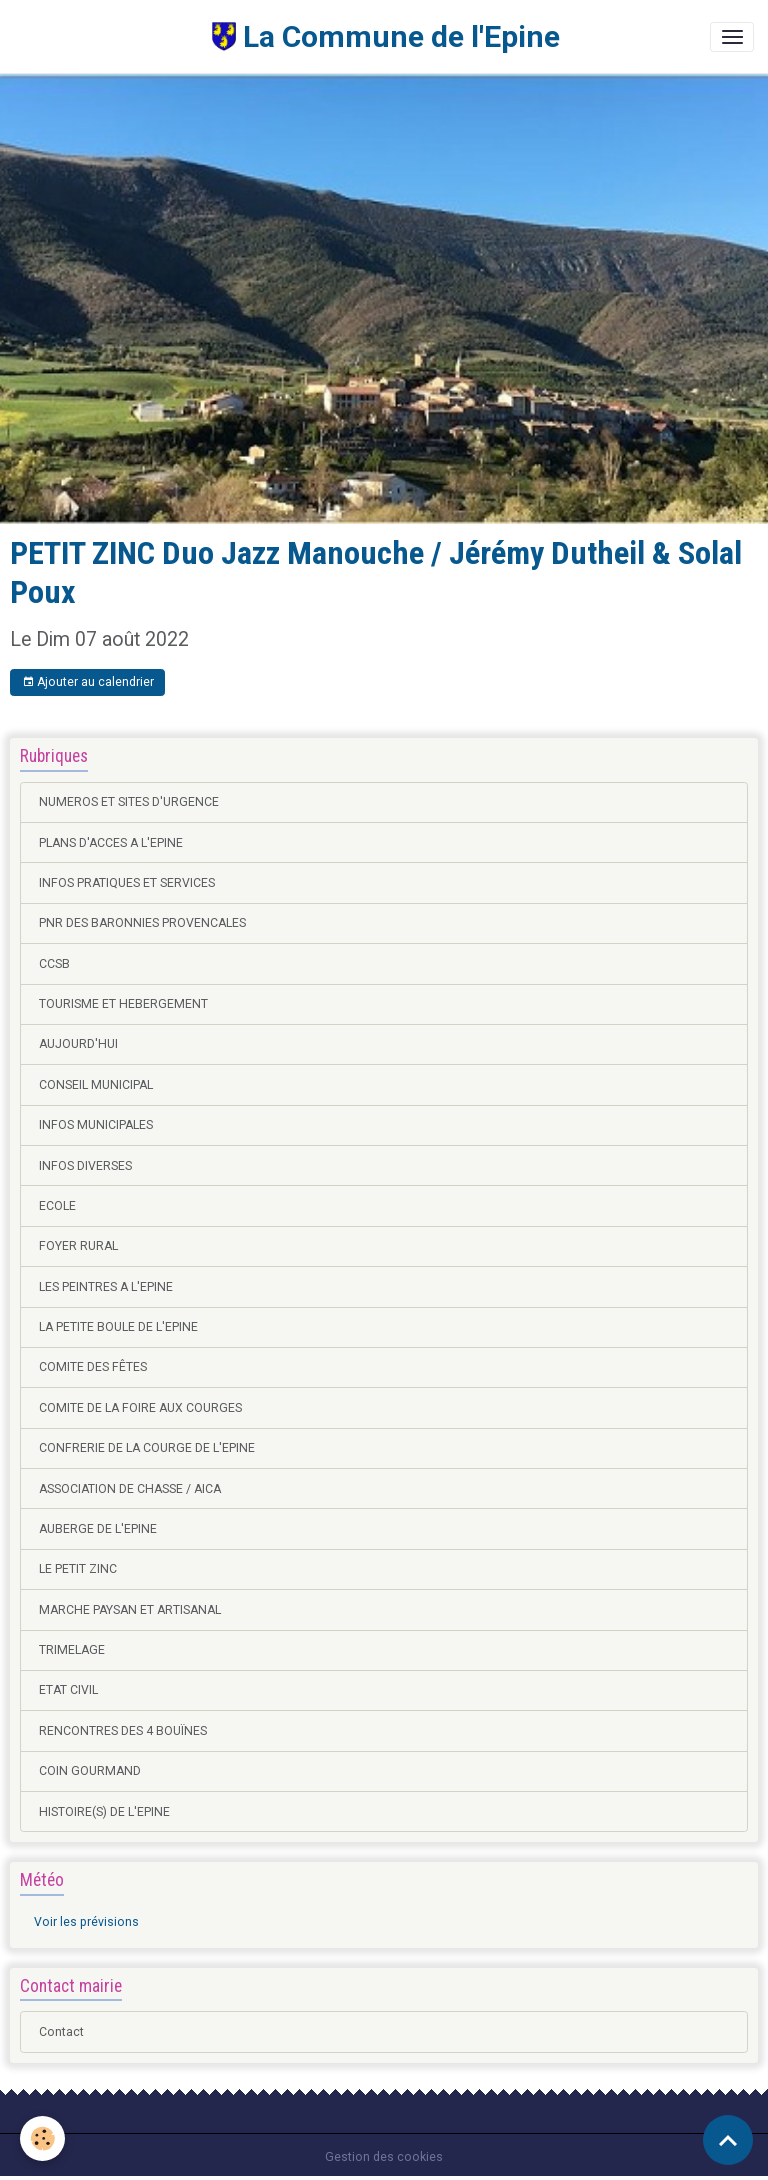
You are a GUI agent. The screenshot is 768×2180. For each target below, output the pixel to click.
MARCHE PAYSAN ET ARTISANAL (130, 1610)
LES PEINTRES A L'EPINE (106, 1287)
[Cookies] (42, 2138)
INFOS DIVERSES (85, 1166)
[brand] (287, 36)
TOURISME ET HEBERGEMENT (123, 1004)
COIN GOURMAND (90, 1771)
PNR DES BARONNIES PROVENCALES (142, 923)
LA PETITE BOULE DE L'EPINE (118, 1327)
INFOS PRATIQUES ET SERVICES (127, 883)
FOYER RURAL (78, 1246)
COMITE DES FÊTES (93, 1367)
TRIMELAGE (72, 1650)
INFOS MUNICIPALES (96, 1125)
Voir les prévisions (86, 1922)
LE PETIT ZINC (78, 1569)
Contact (61, 2032)
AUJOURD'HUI (78, 1044)
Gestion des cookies (384, 2157)
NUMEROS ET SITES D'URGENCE (129, 802)
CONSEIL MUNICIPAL (96, 1085)
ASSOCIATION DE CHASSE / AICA (130, 1489)
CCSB (54, 964)
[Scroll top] (728, 2140)
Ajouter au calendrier (88, 682)
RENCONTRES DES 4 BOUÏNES (123, 1731)
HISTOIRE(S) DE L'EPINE (104, 1812)
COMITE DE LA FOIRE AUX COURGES (140, 1408)
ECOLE (57, 1206)
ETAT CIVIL (68, 1690)
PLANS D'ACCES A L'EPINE (111, 843)
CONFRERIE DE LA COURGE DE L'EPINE (147, 1448)
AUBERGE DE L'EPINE (98, 1529)
